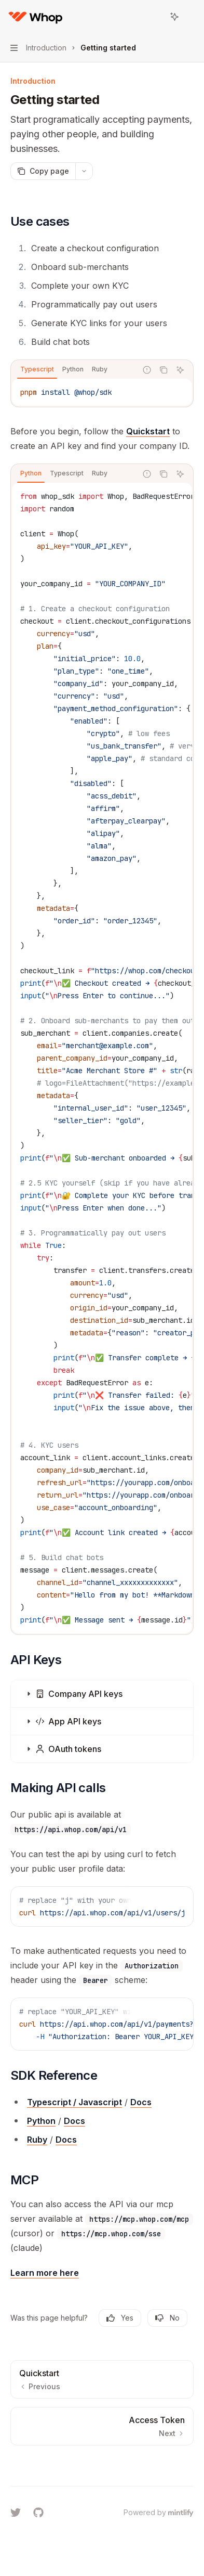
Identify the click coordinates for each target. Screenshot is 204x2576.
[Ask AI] (180, 370)
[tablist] (74, 370)
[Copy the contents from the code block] (163, 370)
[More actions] (190, 16)
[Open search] (155, 16)
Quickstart (148, 431)
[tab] (37, 369)
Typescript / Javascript (74, 2102)
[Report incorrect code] (147, 370)
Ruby (37, 2139)
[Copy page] (42, 171)
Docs (141, 2102)
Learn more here (44, 2273)
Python (41, 2121)
